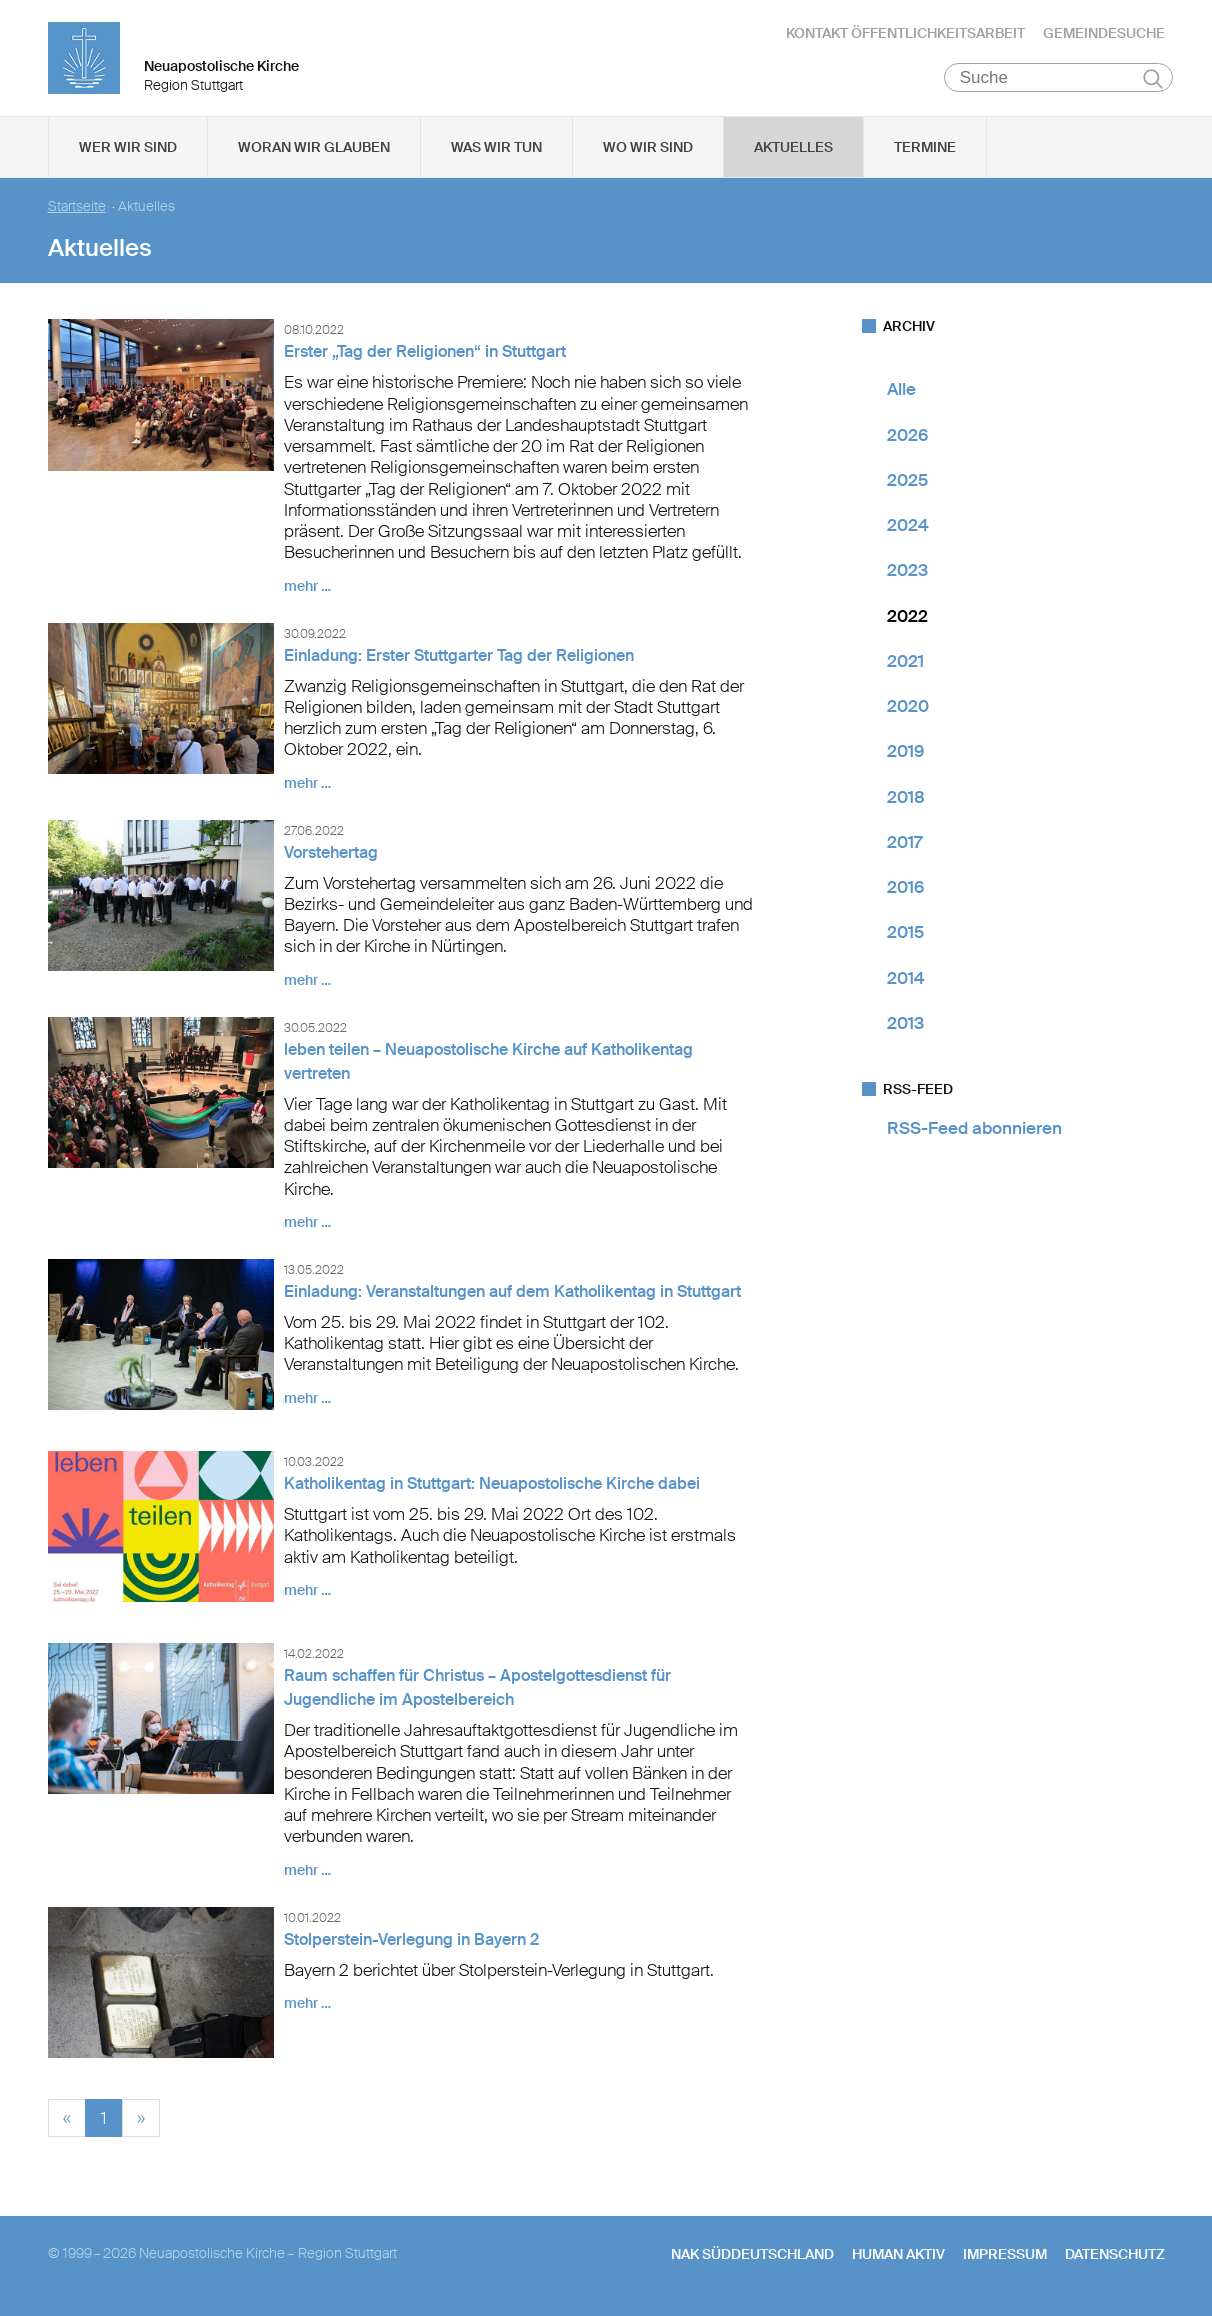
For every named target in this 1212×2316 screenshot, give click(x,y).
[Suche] (1058, 81)
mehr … (307, 589)
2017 (904, 846)
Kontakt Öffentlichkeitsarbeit (905, 35)
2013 (905, 1027)
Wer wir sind (128, 151)
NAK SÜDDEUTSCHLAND (752, 2257)
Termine (925, 151)
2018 (906, 800)
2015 (905, 936)
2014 (906, 981)
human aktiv (898, 2257)
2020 (908, 710)
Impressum (1005, 2257)
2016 (905, 891)
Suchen (1153, 82)
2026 (907, 438)
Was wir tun (496, 151)
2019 (905, 755)
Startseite (77, 210)
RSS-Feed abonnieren (974, 1132)
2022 (907, 619)
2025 (907, 484)
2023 (907, 574)
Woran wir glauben (314, 151)
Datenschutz (1115, 2257)
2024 (908, 529)
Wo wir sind (648, 151)
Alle (901, 393)
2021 (905, 665)
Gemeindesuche (1104, 35)
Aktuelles (793, 151)
